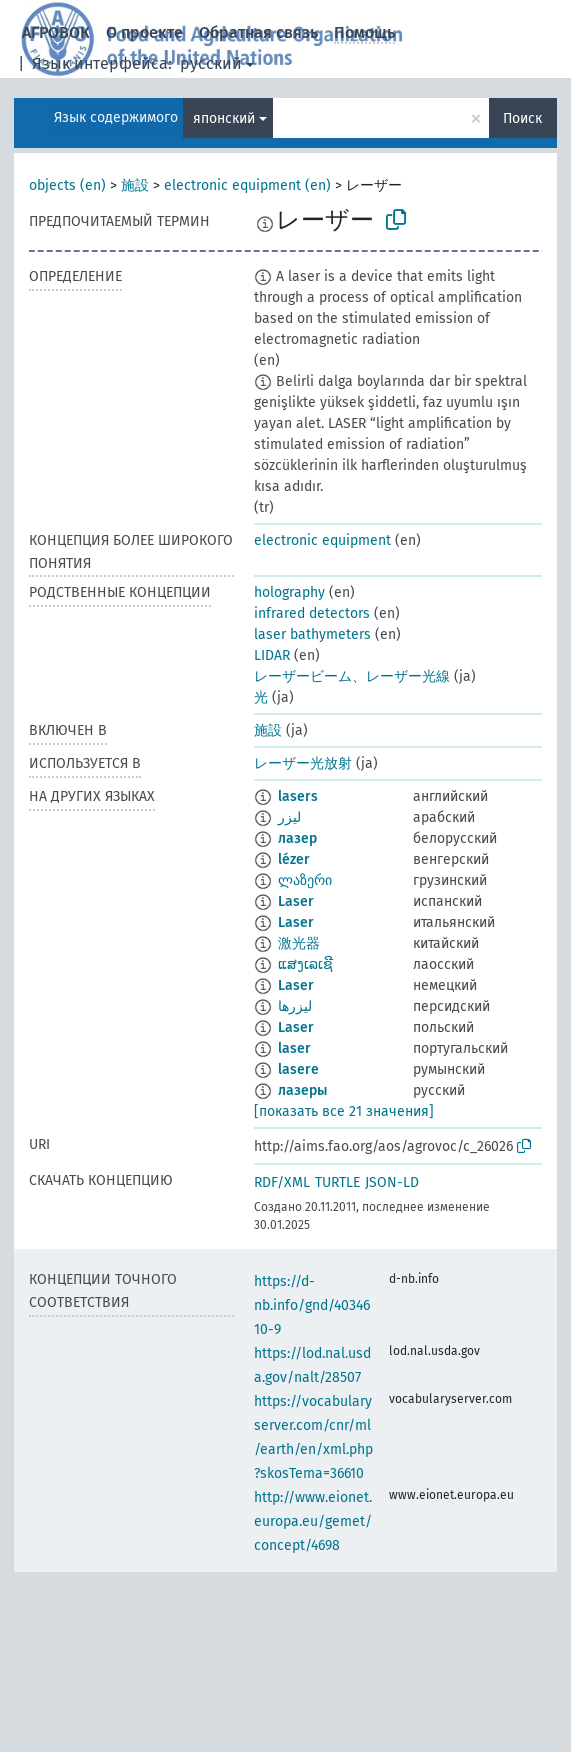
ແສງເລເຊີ (305, 964)
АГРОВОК (56, 32)
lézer (294, 859)
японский (224, 118)
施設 (135, 185)
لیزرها (295, 1006)
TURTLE (337, 1182)
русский (211, 63)
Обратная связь (258, 32)
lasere (298, 1069)
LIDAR (272, 655)
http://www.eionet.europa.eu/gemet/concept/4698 (313, 1521)
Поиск (522, 118)
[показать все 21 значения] (344, 1111)
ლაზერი (305, 880)
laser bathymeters (312, 634)
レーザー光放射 (303, 763)
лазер (297, 838)
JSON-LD (392, 1182)
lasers (298, 796)
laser (294, 1048)
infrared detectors (312, 613)
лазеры (302, 1090)
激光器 (299, 943)
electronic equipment (322, 540)
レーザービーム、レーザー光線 (352, 676)
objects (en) (67, 185)
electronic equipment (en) (247, 185)
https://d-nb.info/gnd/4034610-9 (312, 1305)
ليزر (289, 817)
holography (289, 592)
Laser (296, 901)
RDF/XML (282, 1182)
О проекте (144, 32)
